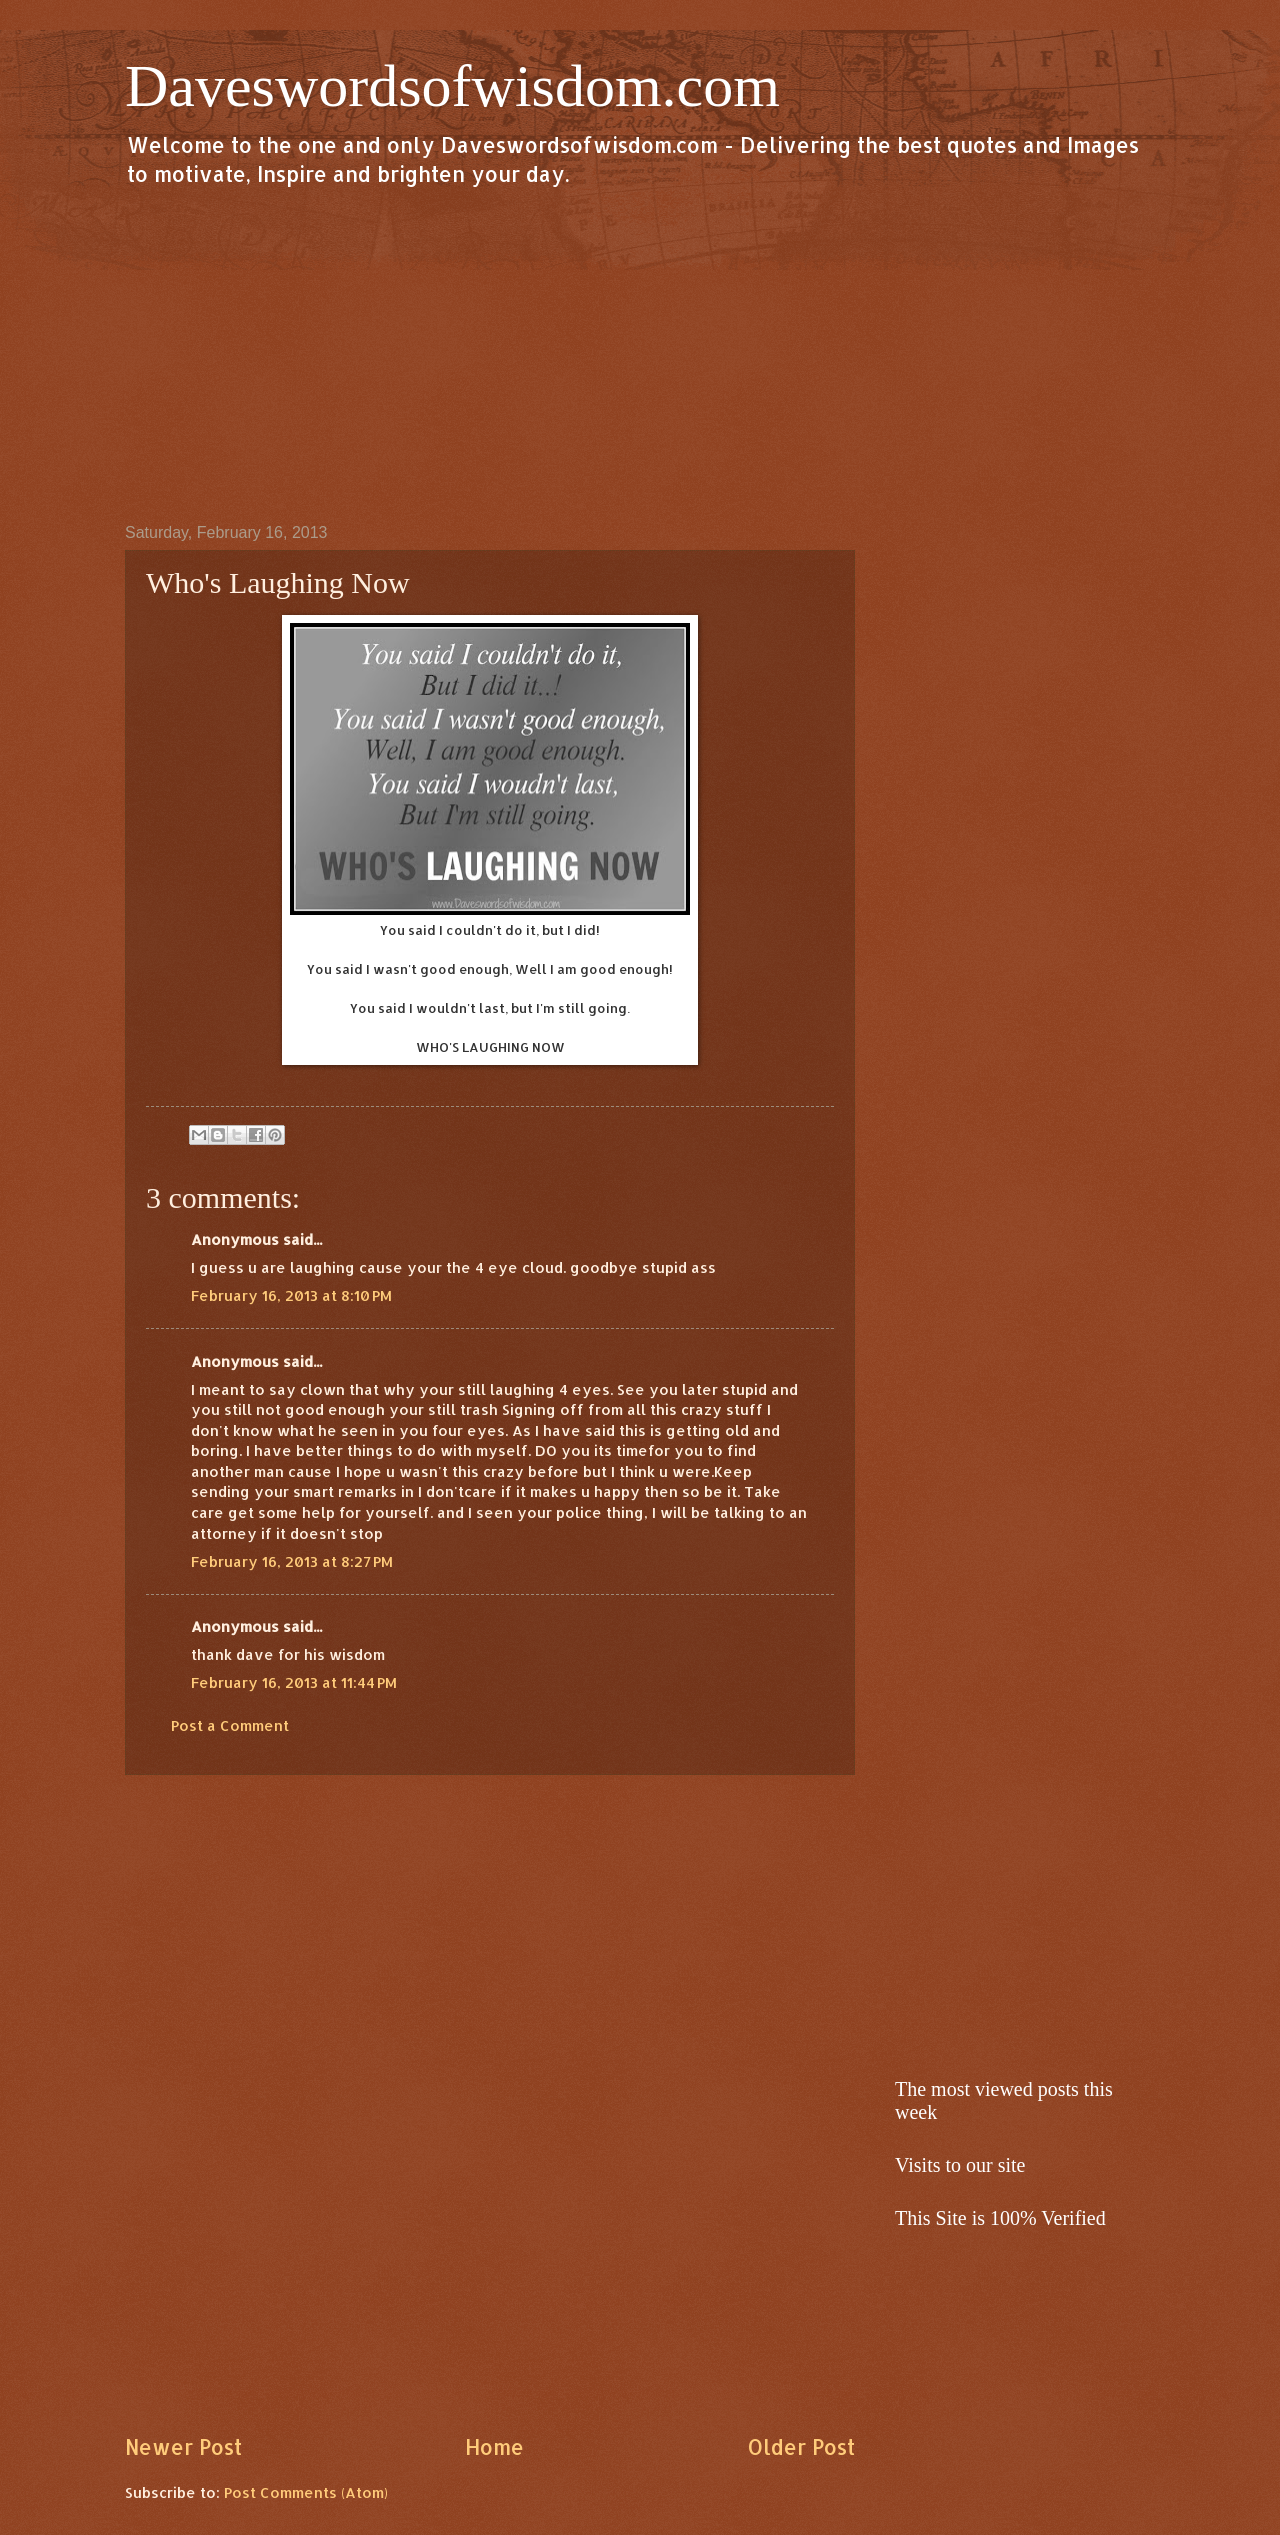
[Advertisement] (640, 354)
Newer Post (183, 2447)
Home (494, 2447)
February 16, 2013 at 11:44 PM (294, 1682)
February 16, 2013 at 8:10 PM (291, 1295)
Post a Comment (230, 1725)
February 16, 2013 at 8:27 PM (292, 1561)
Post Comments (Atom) (306, 2492)
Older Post (801, 2447)
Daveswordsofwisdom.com (452, 86)
